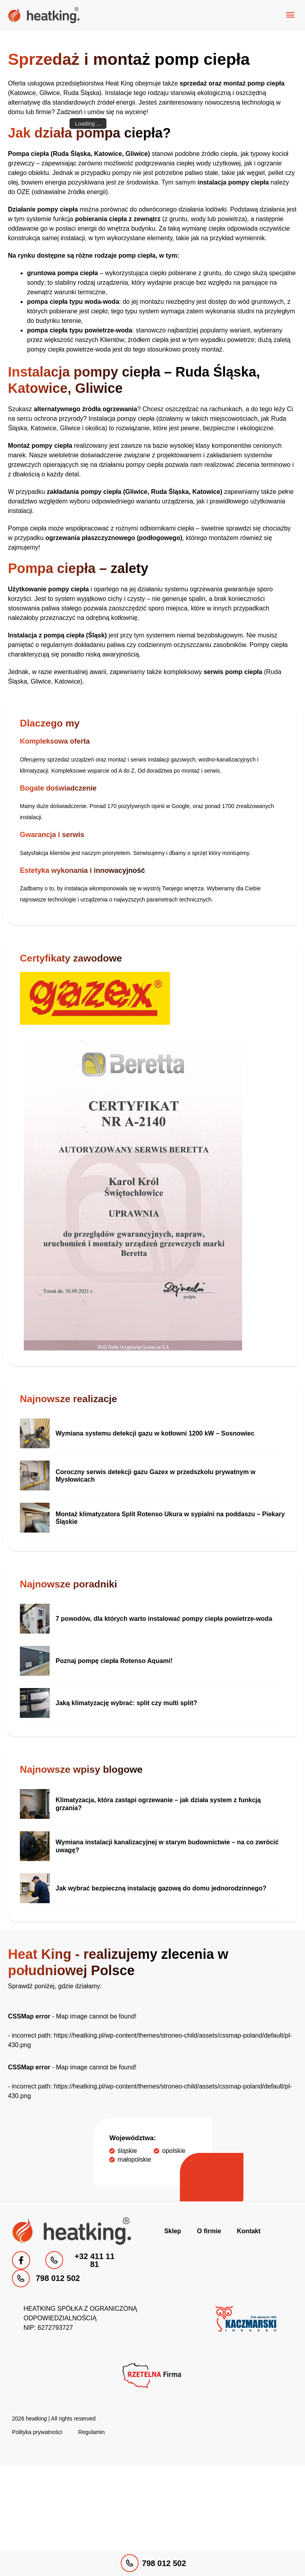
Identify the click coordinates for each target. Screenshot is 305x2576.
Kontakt (249, 2231)
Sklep (172, 2231)
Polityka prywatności (37, 2432)
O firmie (209, 2231)
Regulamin (91, 2432)
